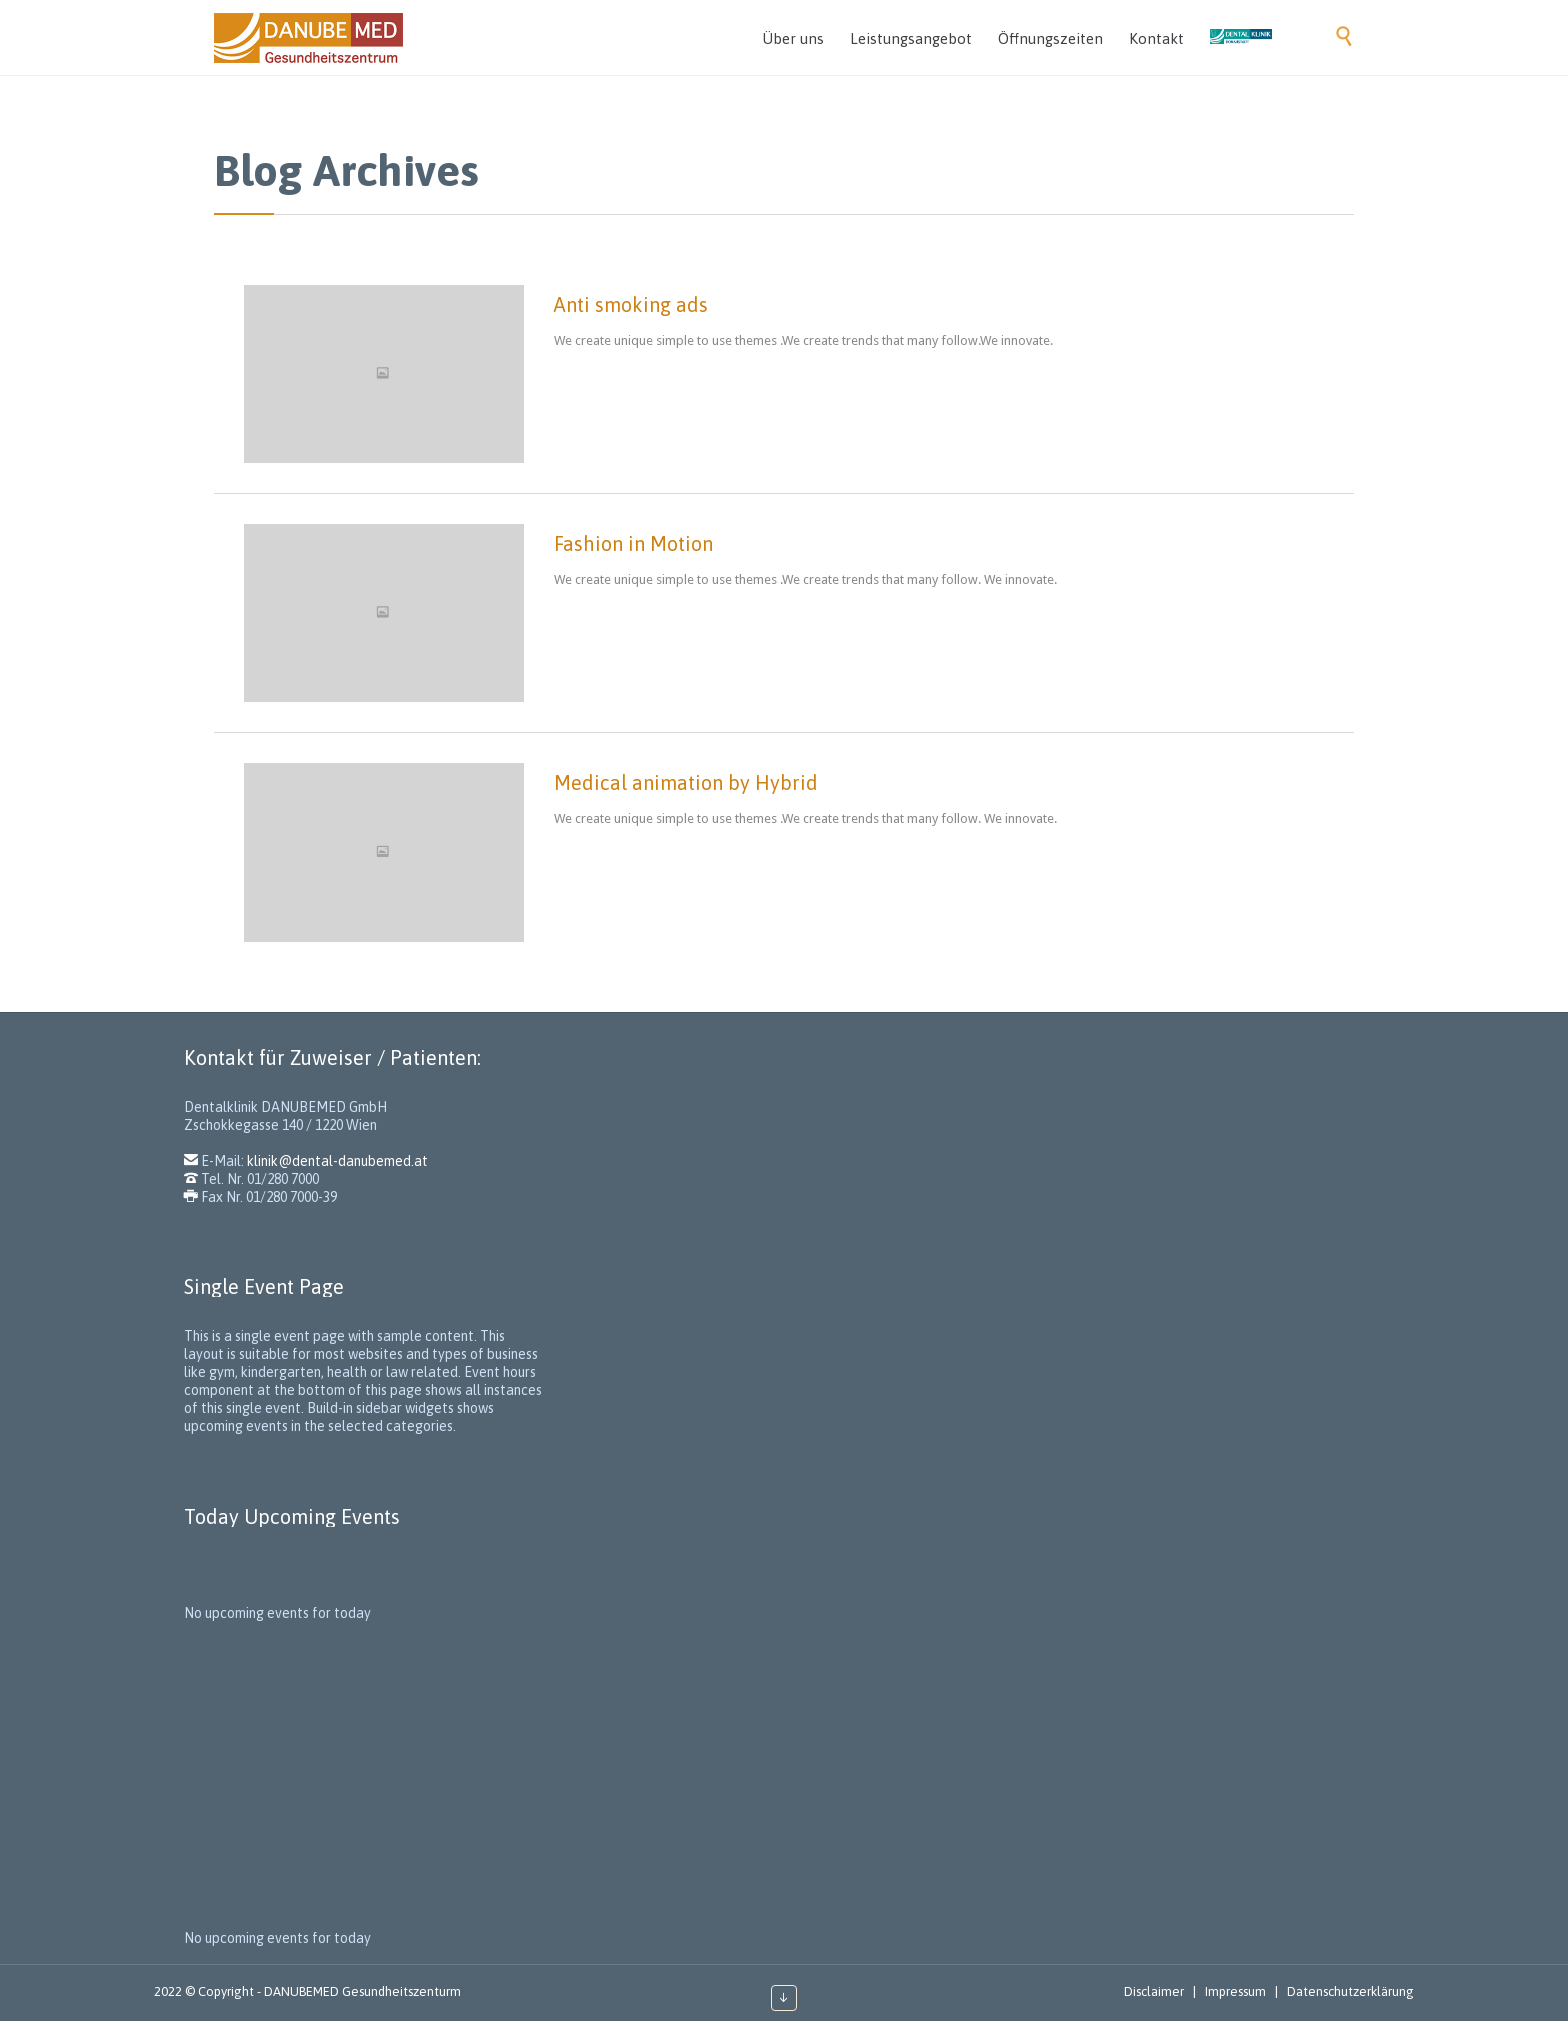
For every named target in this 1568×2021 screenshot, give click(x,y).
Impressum (1235, 1991)
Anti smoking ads (631, 304)
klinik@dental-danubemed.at (337, 1161)
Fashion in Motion (633, 543)
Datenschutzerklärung (1350, 1991)
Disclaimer (1154, 1991)
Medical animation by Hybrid (686, 782)
